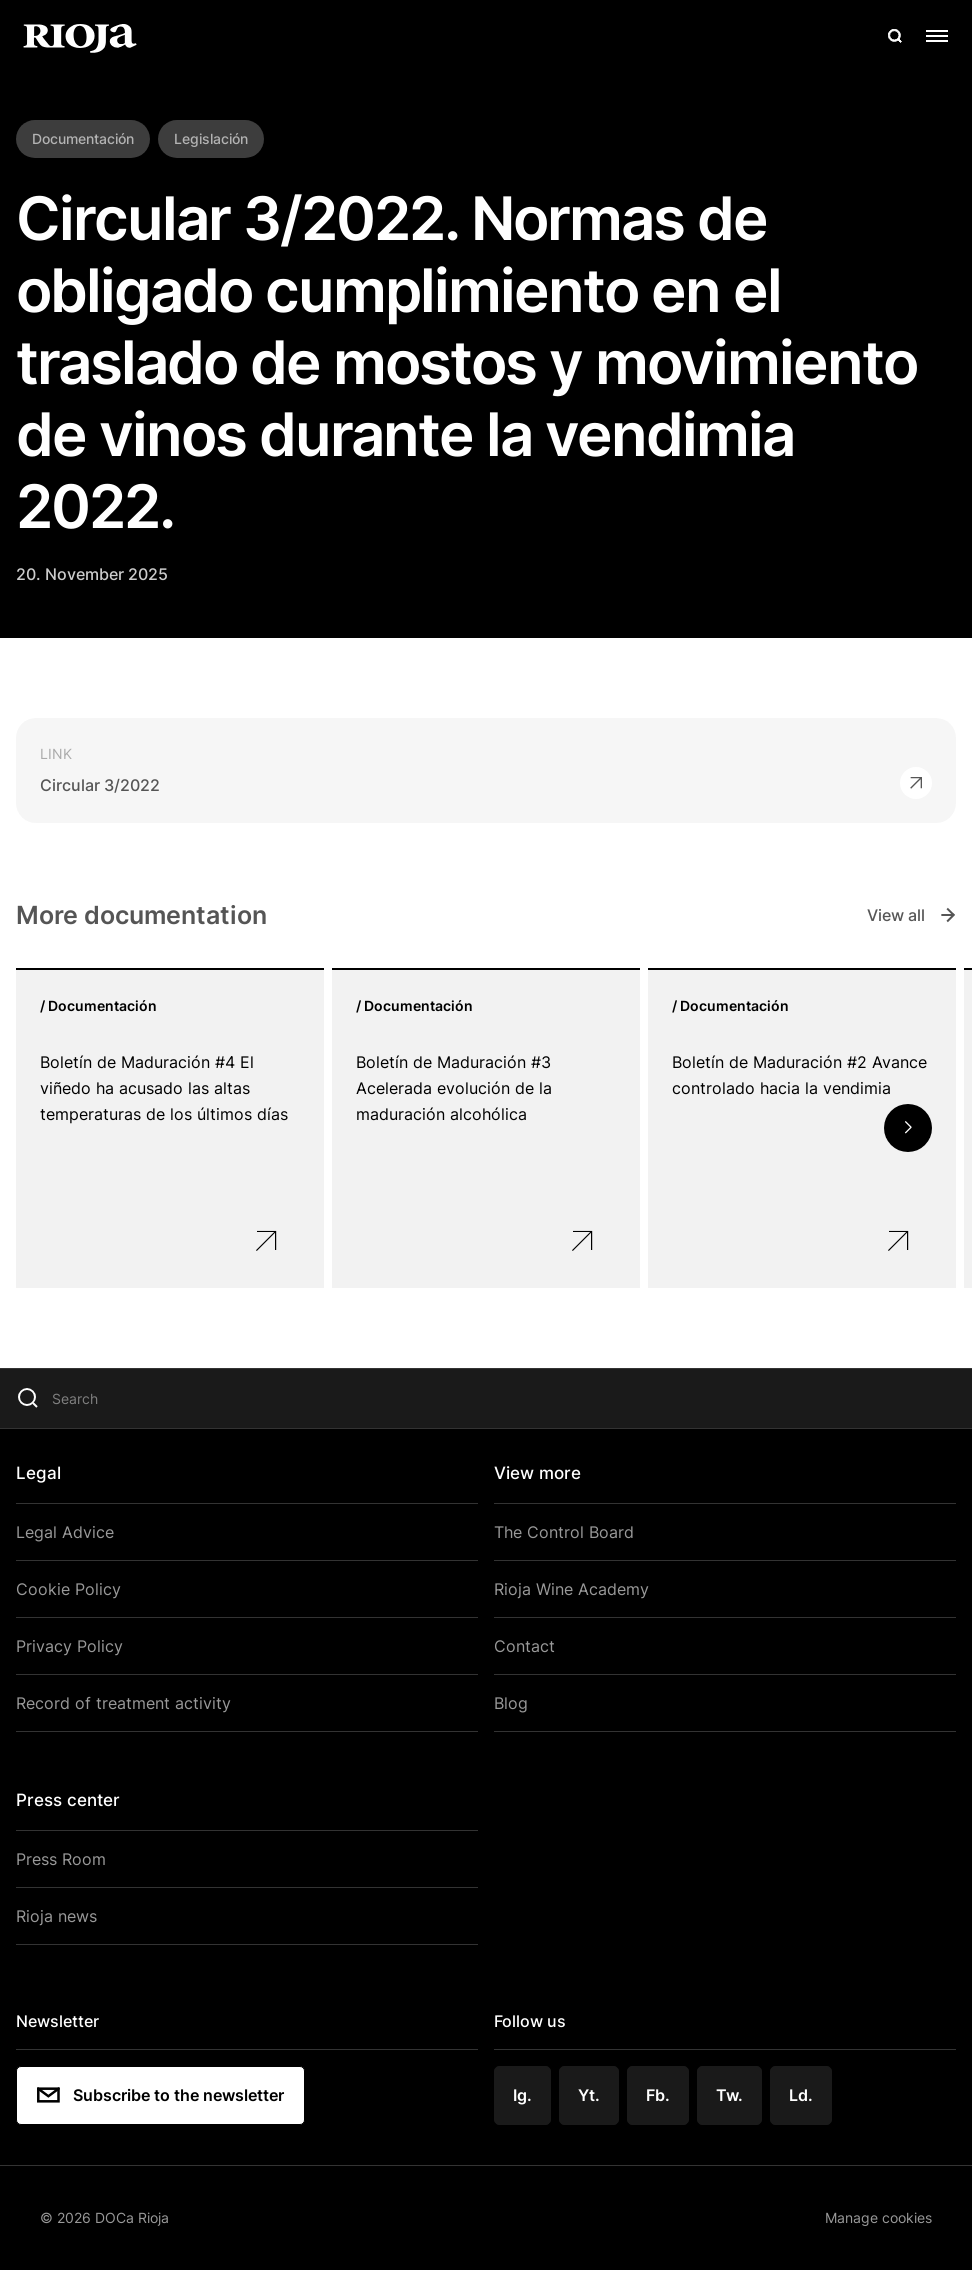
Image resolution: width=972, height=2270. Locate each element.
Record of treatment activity (123, 1703)
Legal (38, 1473)
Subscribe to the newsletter (160, 2095)
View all (911, 915)
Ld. (801, 2095)
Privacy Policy (69, 1646)
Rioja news (56, 1916)
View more (537, 1473)
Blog (511, 1703)
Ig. (522, 2095)
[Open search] (895, 36)
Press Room (61, 1859)
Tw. (729, 2095)
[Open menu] (937, 36)
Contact (524, 1646)
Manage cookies (878, 2217)
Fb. (658, 2095)
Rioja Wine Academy (571, 1589)
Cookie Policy (68, 1589)
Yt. (589, 2095)
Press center (68, 1800)
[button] (908, 1128)
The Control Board (564, 1532)
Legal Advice (65, 1532)
